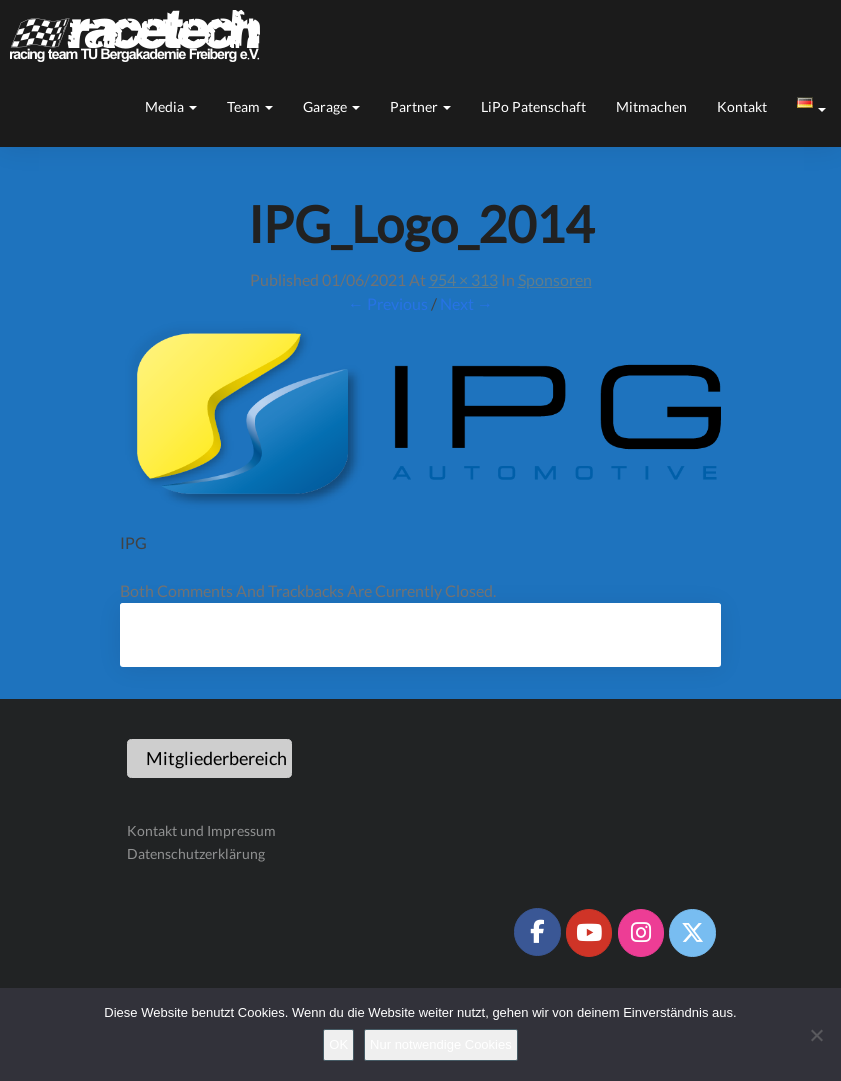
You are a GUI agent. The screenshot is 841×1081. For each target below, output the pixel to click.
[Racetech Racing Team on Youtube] (589, 933)
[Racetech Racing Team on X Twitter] (692, 933)
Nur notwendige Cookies (441, 1044)
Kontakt (742, 106)
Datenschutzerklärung (196, 853)
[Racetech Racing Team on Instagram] (641, 933)
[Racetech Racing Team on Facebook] (537, 932)
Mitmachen (651, 106)
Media (171, 106)
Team (250, 106)
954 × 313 (463, 279)
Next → (466, 303)
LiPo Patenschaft (533, 106)
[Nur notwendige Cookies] (816, 1035)
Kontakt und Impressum (201, 830)
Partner (420, 106)
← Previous (388, 303)
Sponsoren (555, 279)
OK (338, 1044)
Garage (331, 106)
